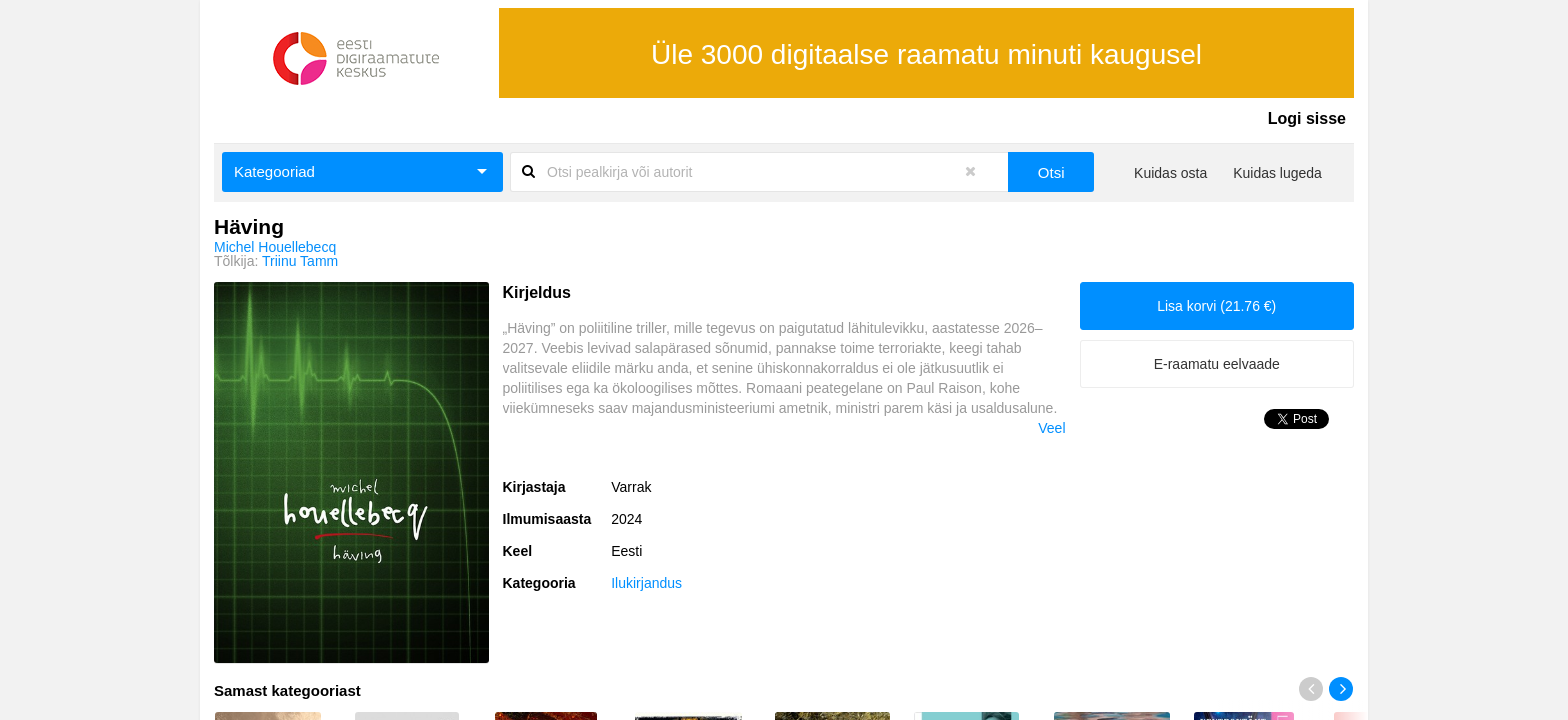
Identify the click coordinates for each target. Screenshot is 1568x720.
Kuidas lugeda (1277, 173)
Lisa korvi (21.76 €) (1216, 306)
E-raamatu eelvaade (1217, 364)
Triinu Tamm (300, 261)
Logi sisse (1307, 118)
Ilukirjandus (646, 583)
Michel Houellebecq (275, 247)
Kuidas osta (1170, 173)
